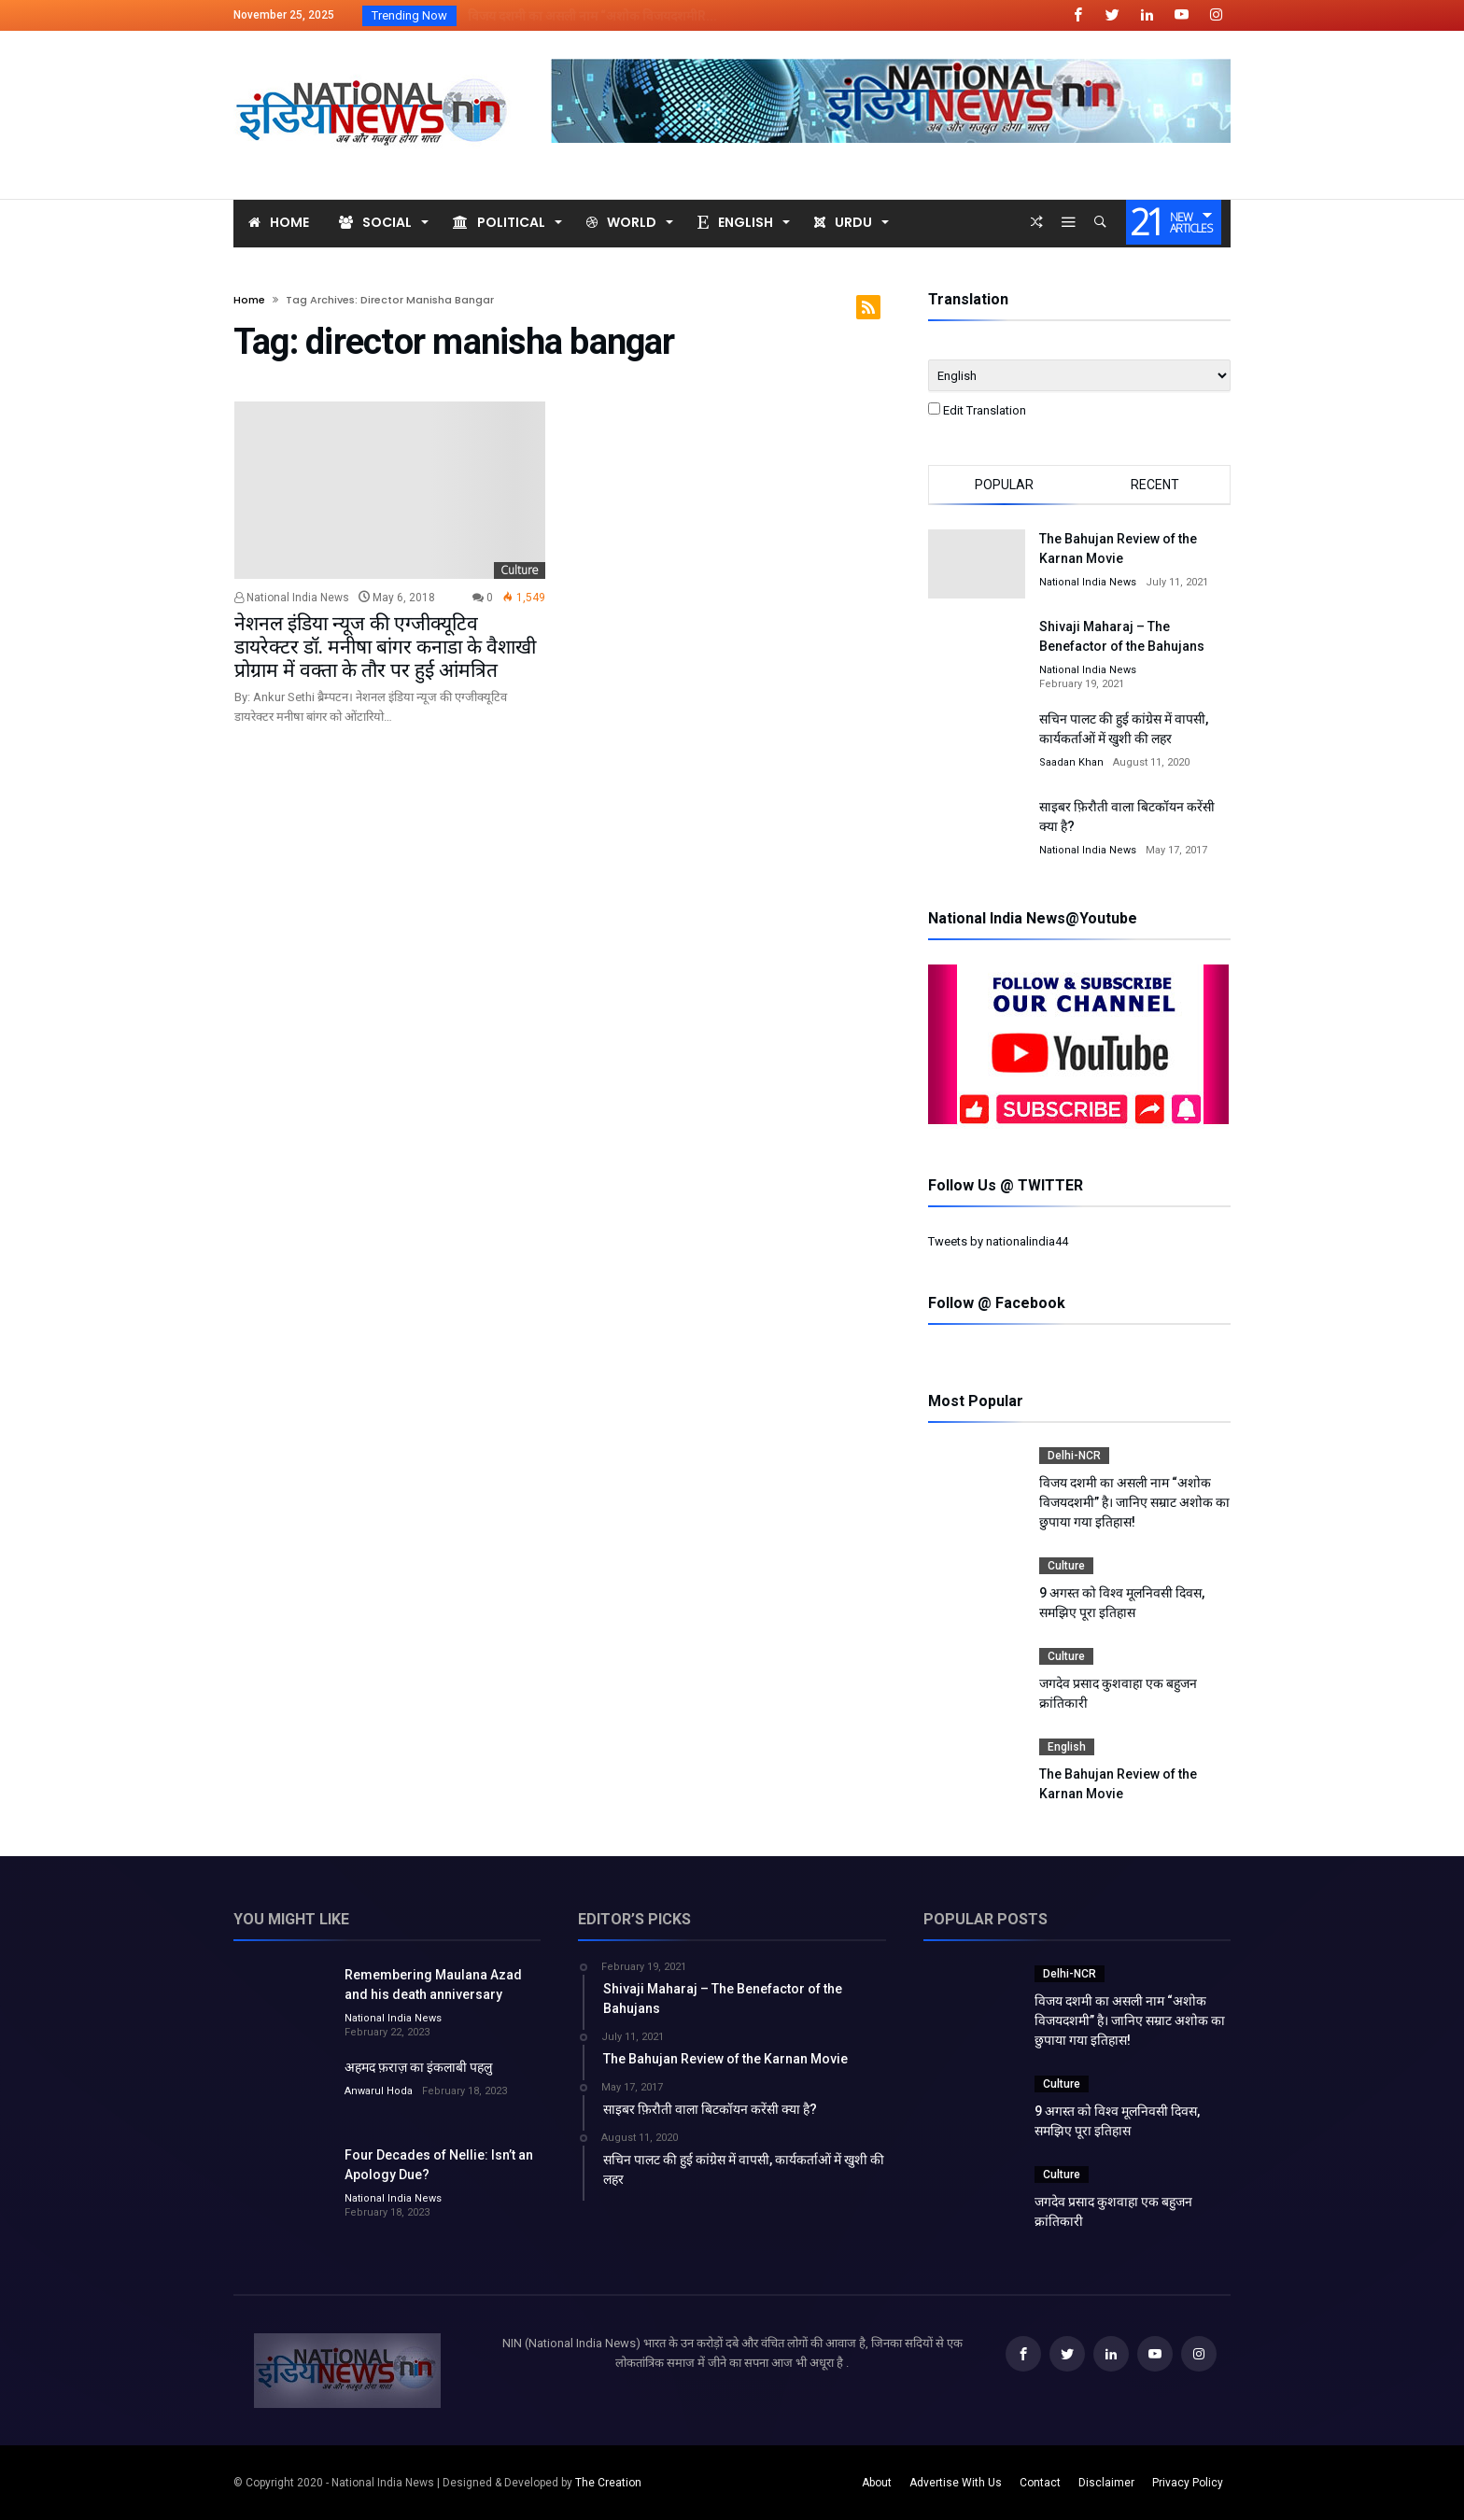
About (877, 2482)
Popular (1004, 484)
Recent (1155, 484)
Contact (1040, 2482)
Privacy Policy (1187, 2482)
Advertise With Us (955, 2482)
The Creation (608, 2482)
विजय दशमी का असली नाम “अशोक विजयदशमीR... (588, 15)
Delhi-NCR (1074, 1455)
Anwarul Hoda (379, 2091)
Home (249, 299)
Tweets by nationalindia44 (998, 1241)
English (1067, 1746)
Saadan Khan (1071, 762)
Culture (519, 570)
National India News (291, 597)
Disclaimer (1106, 2482)
